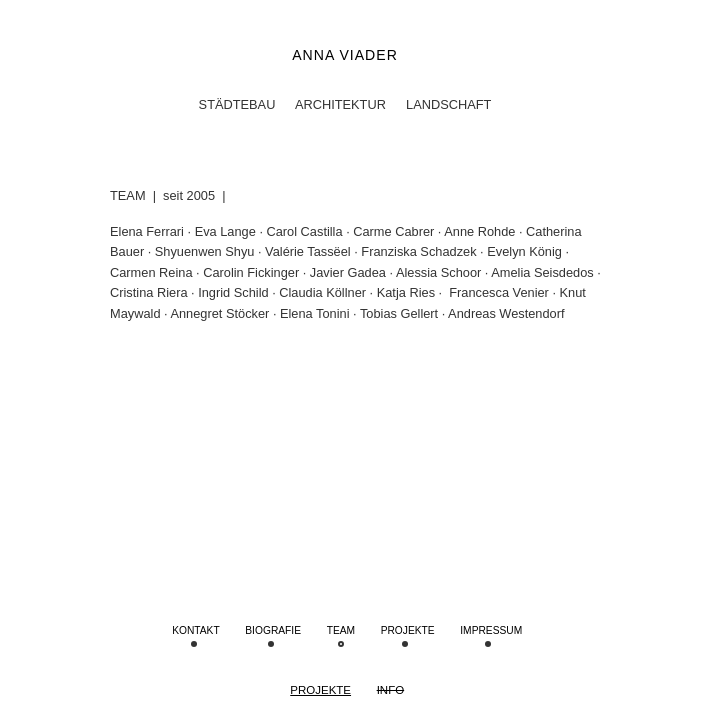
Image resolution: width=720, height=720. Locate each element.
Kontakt (196, 630)
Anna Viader (345, 55)
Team (341, 630)
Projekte (320, 690)
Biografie (273, 630)
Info (391, 690)
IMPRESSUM (491, 630)
